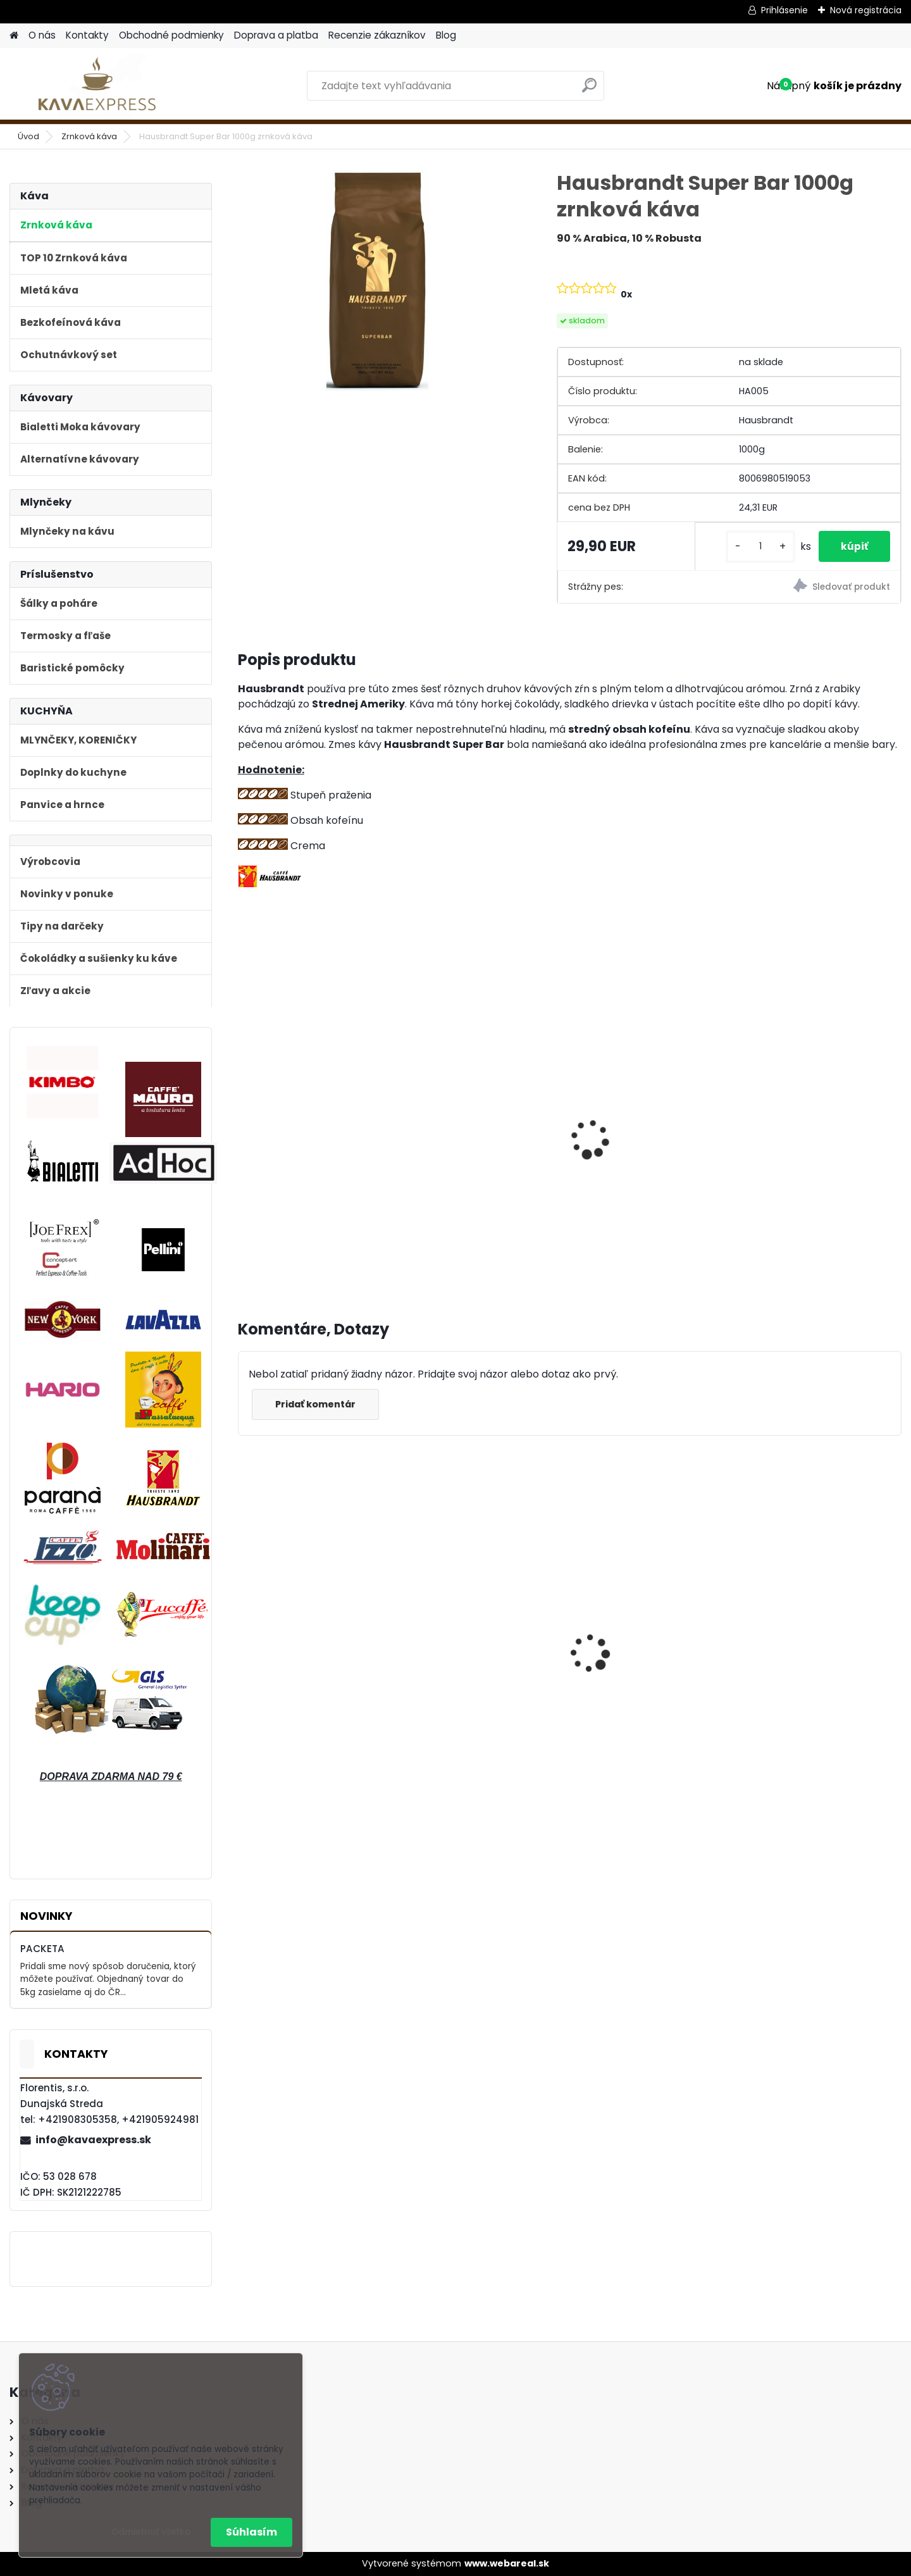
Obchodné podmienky (171, 35)
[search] (589, 90)
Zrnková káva (89, 136)
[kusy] (753, 546)
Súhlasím (251, 2532)
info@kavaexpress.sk (93, 2139)
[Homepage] (13, 35)
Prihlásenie (784, 10)
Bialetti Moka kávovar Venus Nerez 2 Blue (653, 1656)
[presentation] (243, 1129)
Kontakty (87, 35)
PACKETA (42, 1948)
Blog (446, 35)
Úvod (28, 136)
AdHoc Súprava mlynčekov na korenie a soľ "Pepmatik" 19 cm (818, 1662)
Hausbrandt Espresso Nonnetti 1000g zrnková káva (473, 1658)
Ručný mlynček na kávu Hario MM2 (304, 1144)
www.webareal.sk (506, 2563)
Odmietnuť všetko (150, 2532)
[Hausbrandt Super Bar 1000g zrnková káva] (377, 280)
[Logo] (96, 86)
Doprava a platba (276, 35)
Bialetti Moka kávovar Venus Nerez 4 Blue (317, 1659)
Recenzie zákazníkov (377, 35)
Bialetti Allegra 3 (456, 1126)
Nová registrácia (866, 10)
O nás (42, 35)
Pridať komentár (318, 1411)
